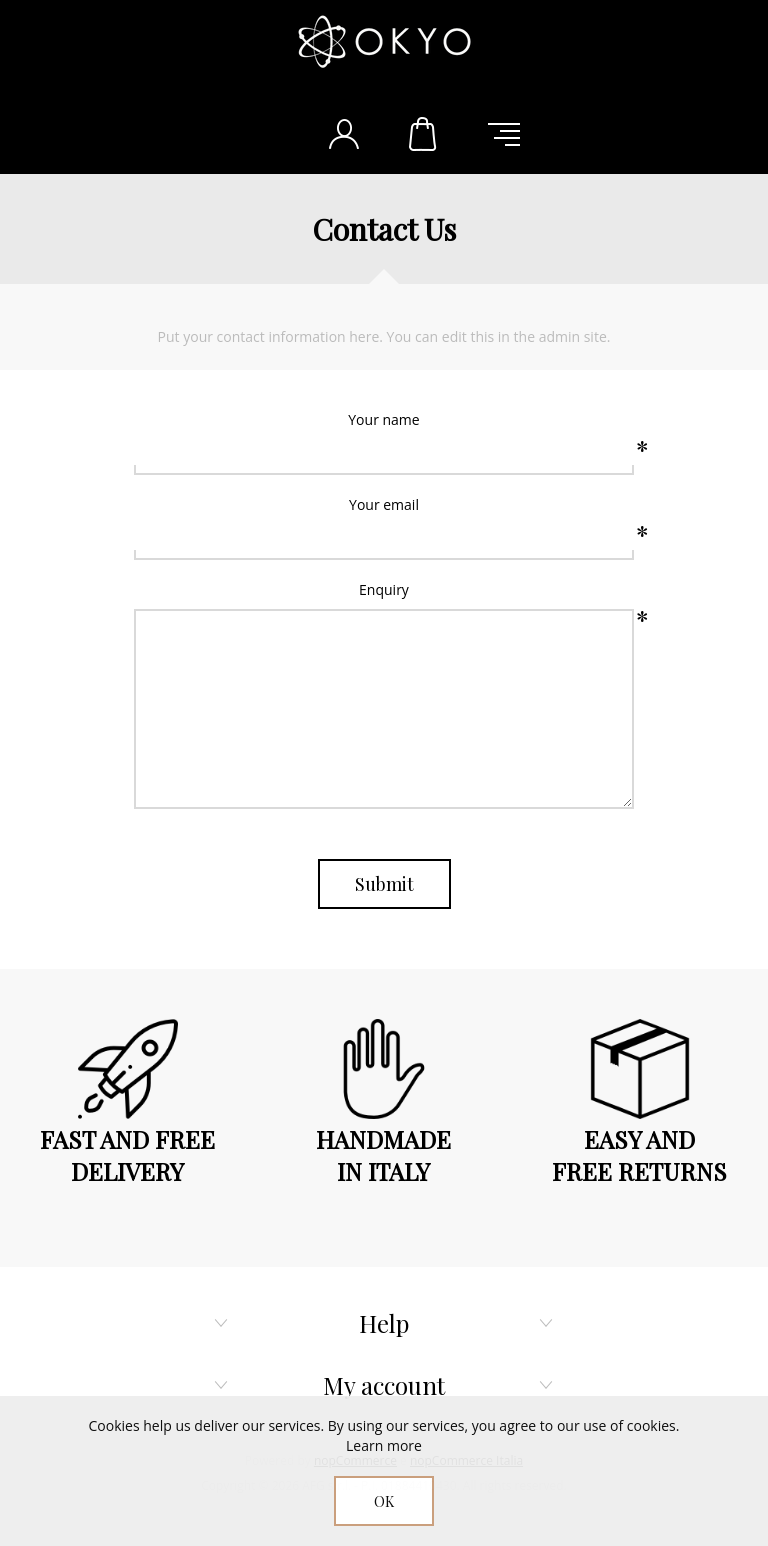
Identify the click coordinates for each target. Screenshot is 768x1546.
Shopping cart (424, 134)
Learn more (384, 1445)
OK (384, 1501)
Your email (384, 504)
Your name (383, 419)
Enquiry (384, 589)
